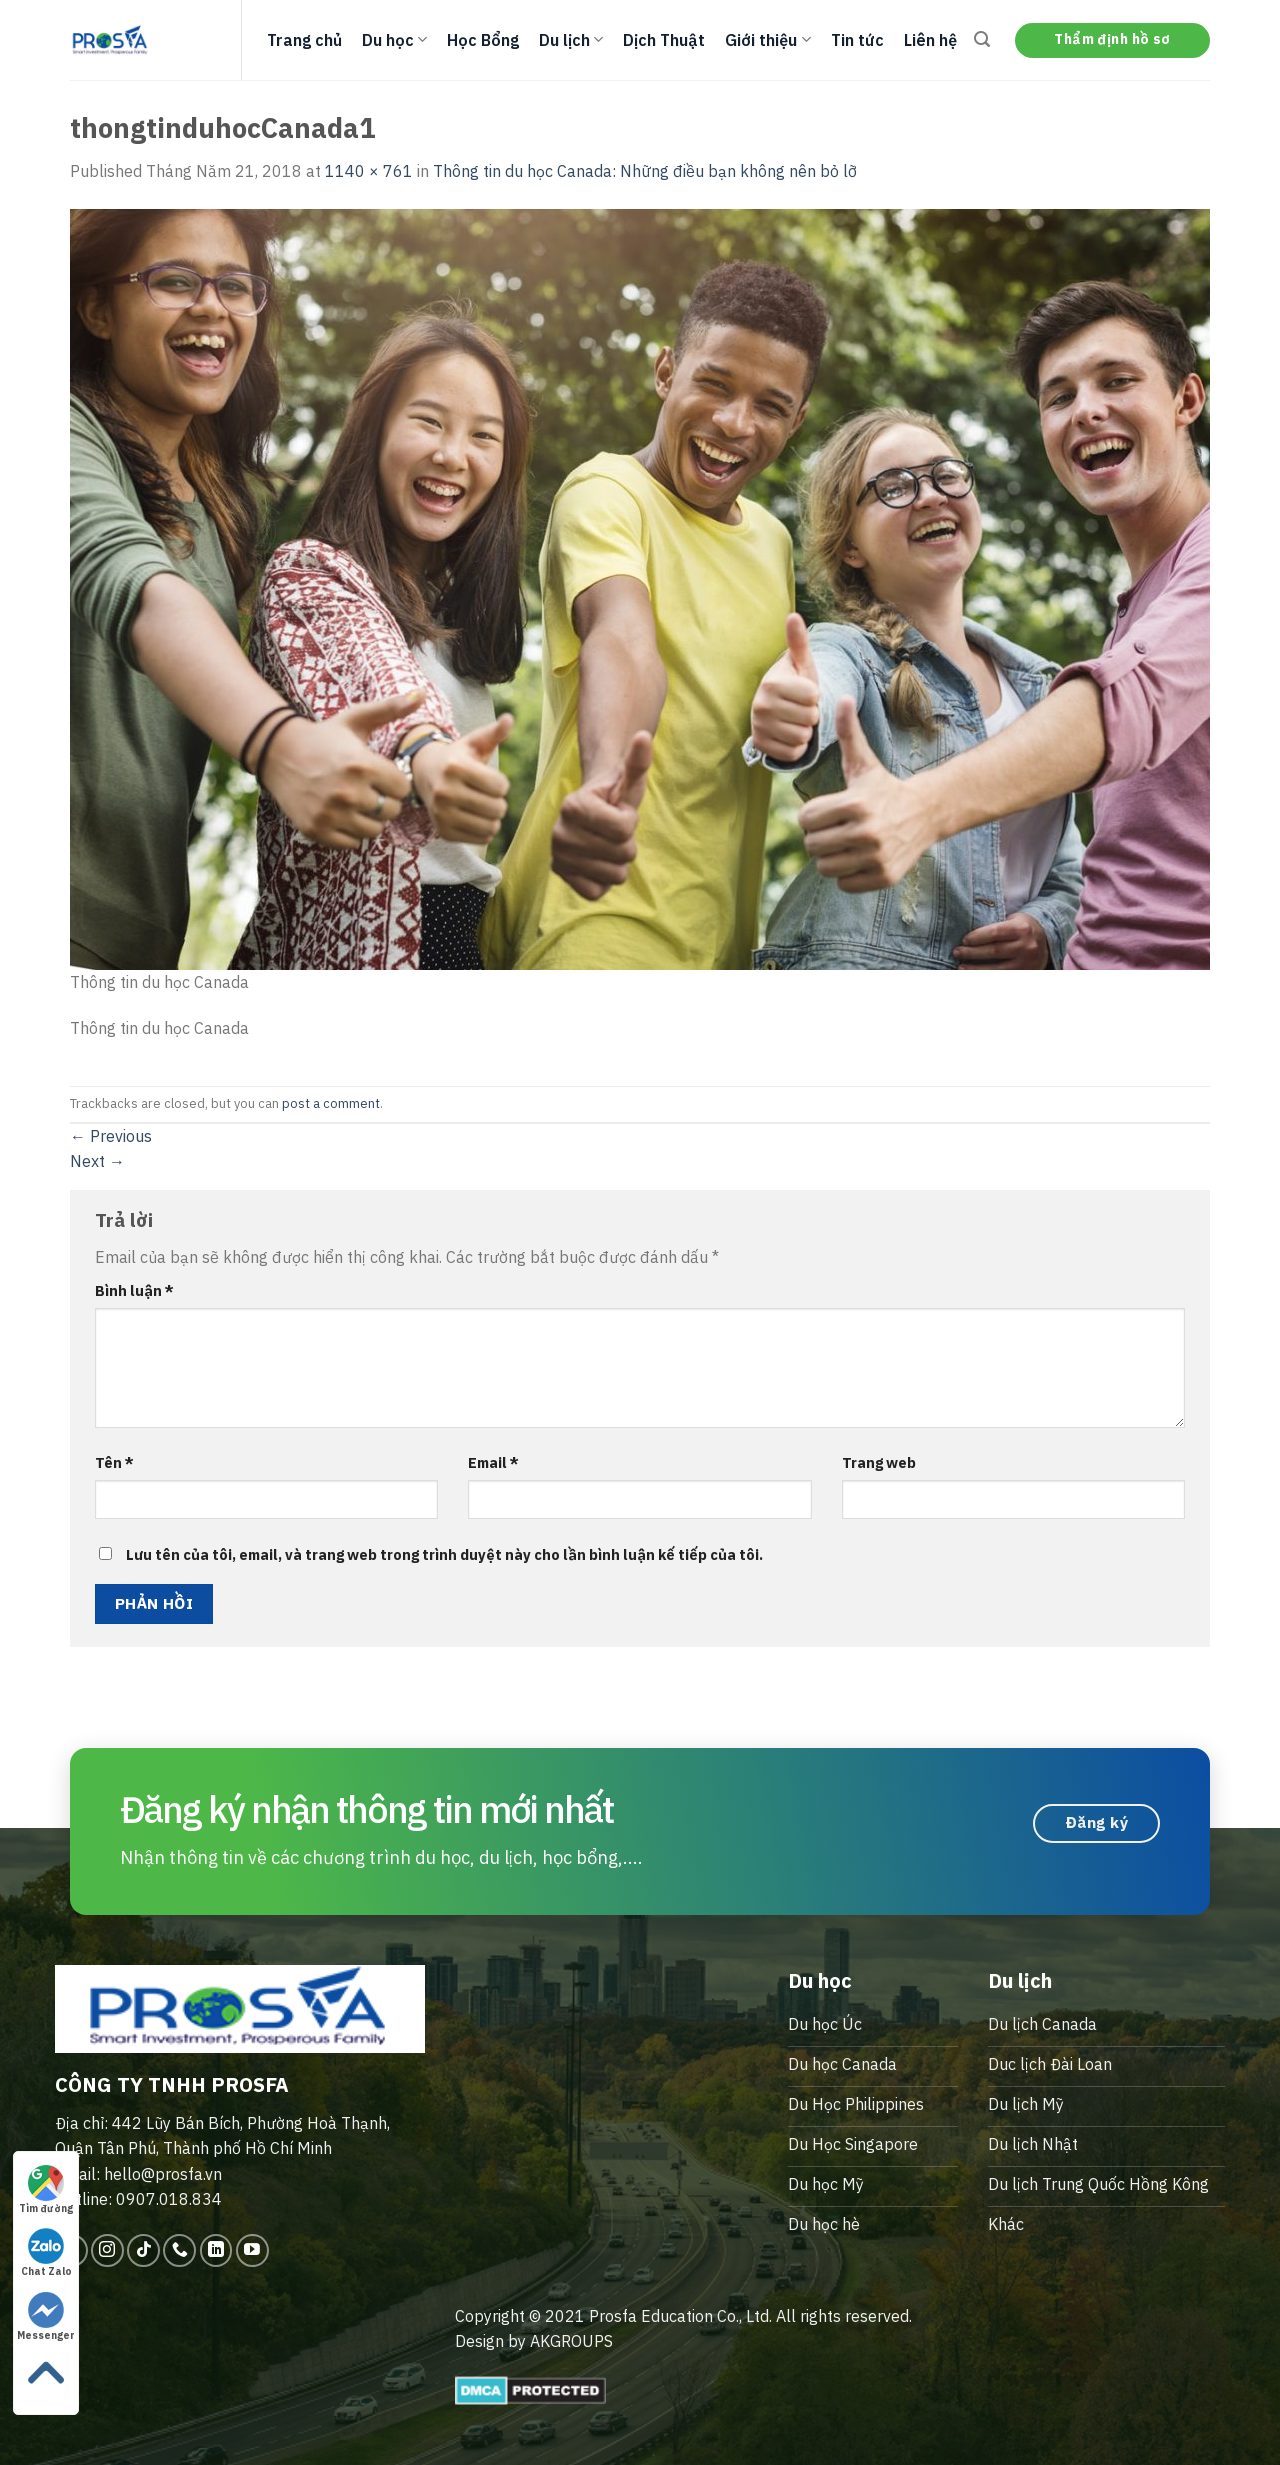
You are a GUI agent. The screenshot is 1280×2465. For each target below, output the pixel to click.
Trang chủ (304, 40)
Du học (394, 40)
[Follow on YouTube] (252, 2250)
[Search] (982, 39)
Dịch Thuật (664, 40)
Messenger (46, 2317)
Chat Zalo (46, 2253)
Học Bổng (483, 40)
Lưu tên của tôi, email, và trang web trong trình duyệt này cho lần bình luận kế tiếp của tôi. (444, 1554)
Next (97, 1161)
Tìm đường (46, 2190)
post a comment (331, 1103)
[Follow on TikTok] (143, 2250)
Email (493, 1462)
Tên (114, 1462)
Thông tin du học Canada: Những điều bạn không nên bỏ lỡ (645, 171)
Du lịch (571, 40)
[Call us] (179, 2250)
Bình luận (134, 1290)
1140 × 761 (369, 171)
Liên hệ (930, 40)
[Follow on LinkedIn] (216, 2250)
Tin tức (857, 40)
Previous (111, 1136)
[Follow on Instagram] (107, 2250)
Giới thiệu (767, 40)
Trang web (879, 1462)
